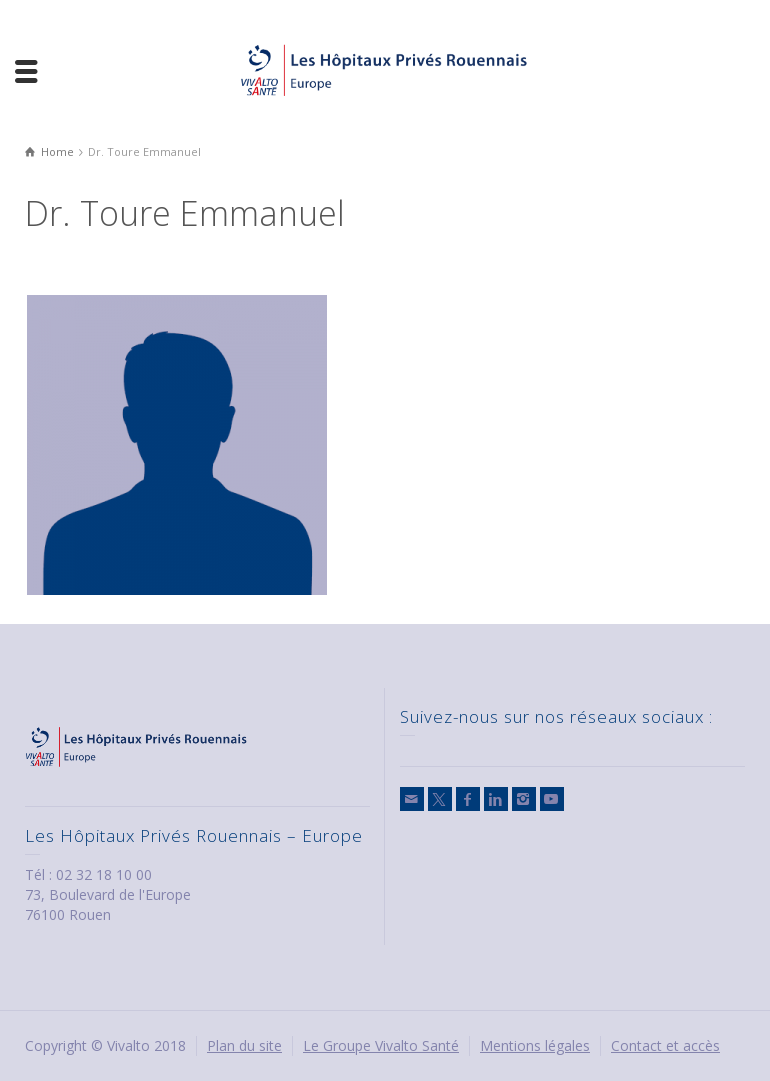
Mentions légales (535, 1045)
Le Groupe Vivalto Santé (381, 1045)
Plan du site (244, 1045)
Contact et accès (665, 1045)
